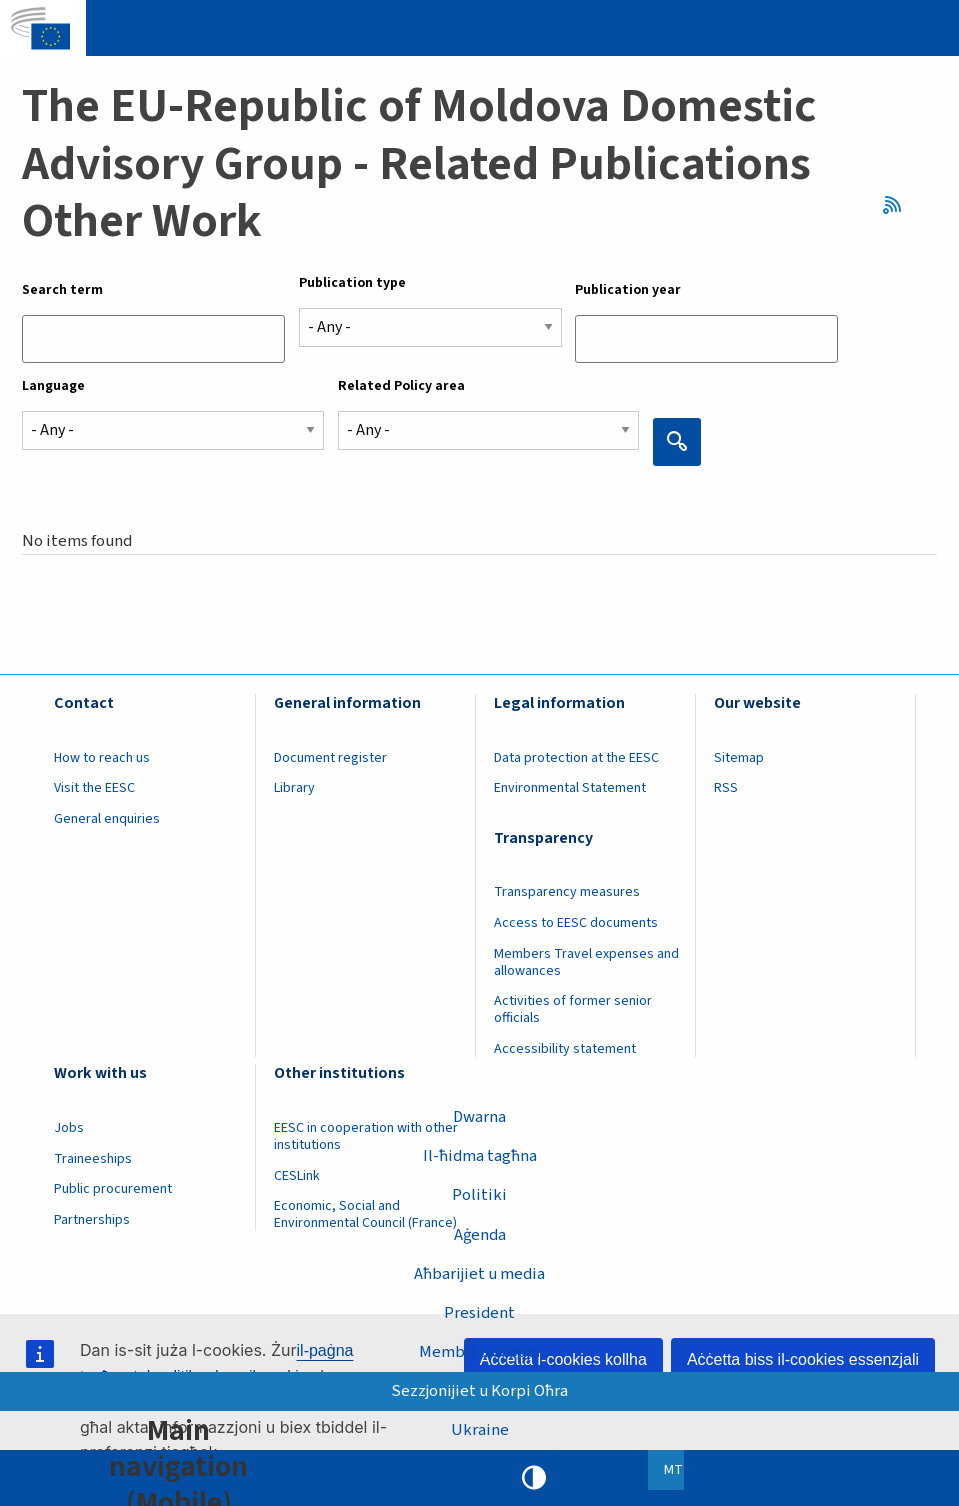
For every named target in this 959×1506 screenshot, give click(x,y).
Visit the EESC (94, 788)
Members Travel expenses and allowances (586, 962)
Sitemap (739, 758)
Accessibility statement (565, 1049)
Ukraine (480, 1430)
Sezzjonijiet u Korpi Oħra (479, 1391)
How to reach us (102, 758)
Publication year (628, 290)
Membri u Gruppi (480, 1352)
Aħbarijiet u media (479, 1274)
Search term (62, 290)
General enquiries (107, 819)
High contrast (534, 1478)
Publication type (352, 283)
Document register (330, 758)
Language (53, 386)
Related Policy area (401, 386)
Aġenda (480, 1235)
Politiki (479, 1195)
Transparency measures (567, 892)
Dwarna (479, 1117)
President (479, 1313)
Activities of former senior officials (573, 1009)
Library (294, 788)
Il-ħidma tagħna (480, 1156)
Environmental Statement (570, 788)
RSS (899, 205)
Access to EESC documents (576, 923)
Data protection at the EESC (576, 758)
